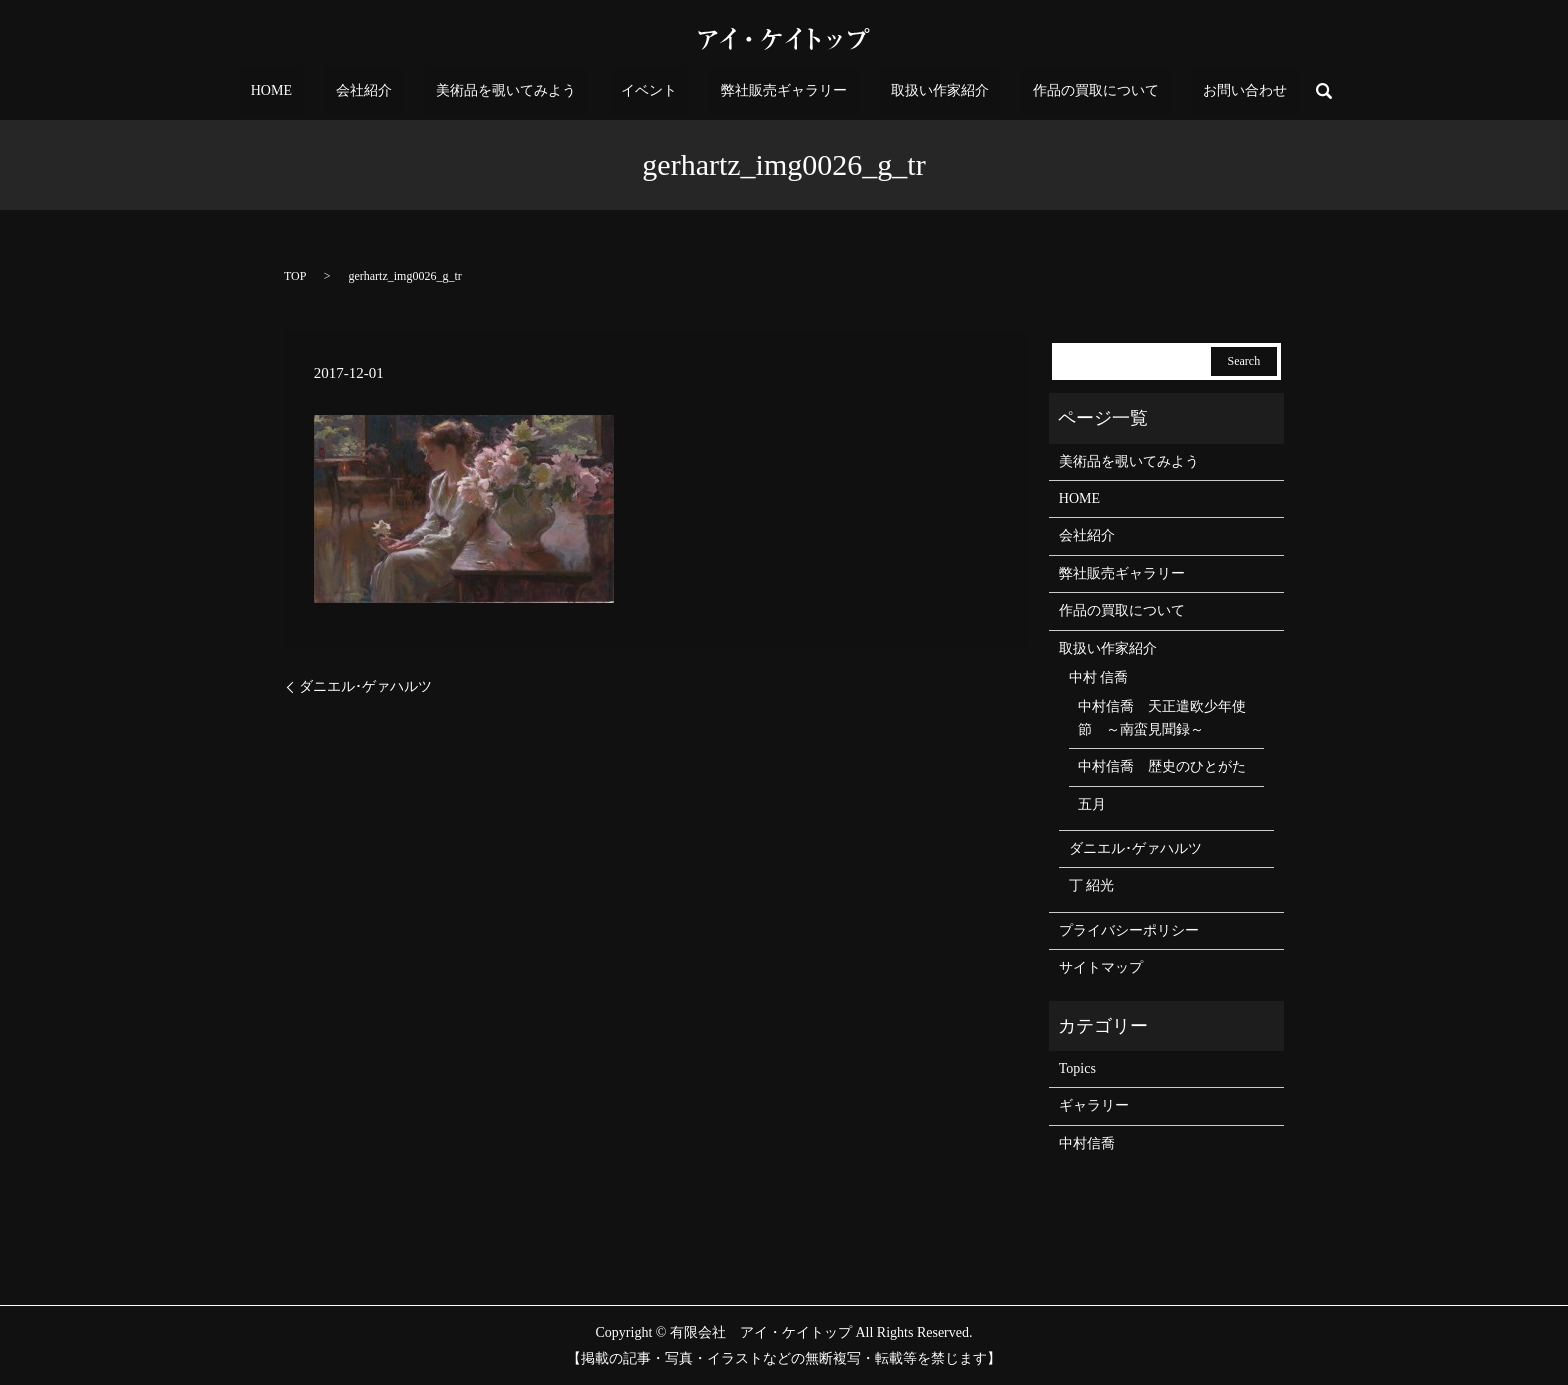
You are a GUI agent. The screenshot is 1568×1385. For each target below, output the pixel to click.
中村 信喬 (1099, 677)
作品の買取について (1042, 91)
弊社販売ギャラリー (773, 91)
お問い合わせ (1169, 91)
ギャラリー (1094, 1105)
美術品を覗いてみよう (539, 91)
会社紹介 (419, 91)
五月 (1092, 804)
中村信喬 (1087, 1143)
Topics (1077, 1068)
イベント (659, 91)
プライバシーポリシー (1129, 930)
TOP (295, 276)
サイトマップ (1101, 967)
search (1237, 91)
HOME (347, 91)
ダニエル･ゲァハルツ (365, 686)
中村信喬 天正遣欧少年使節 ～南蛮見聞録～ (1162, 717)
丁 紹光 (1092, 885)
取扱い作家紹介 (907, 91)
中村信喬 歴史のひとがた (1162, 766)
